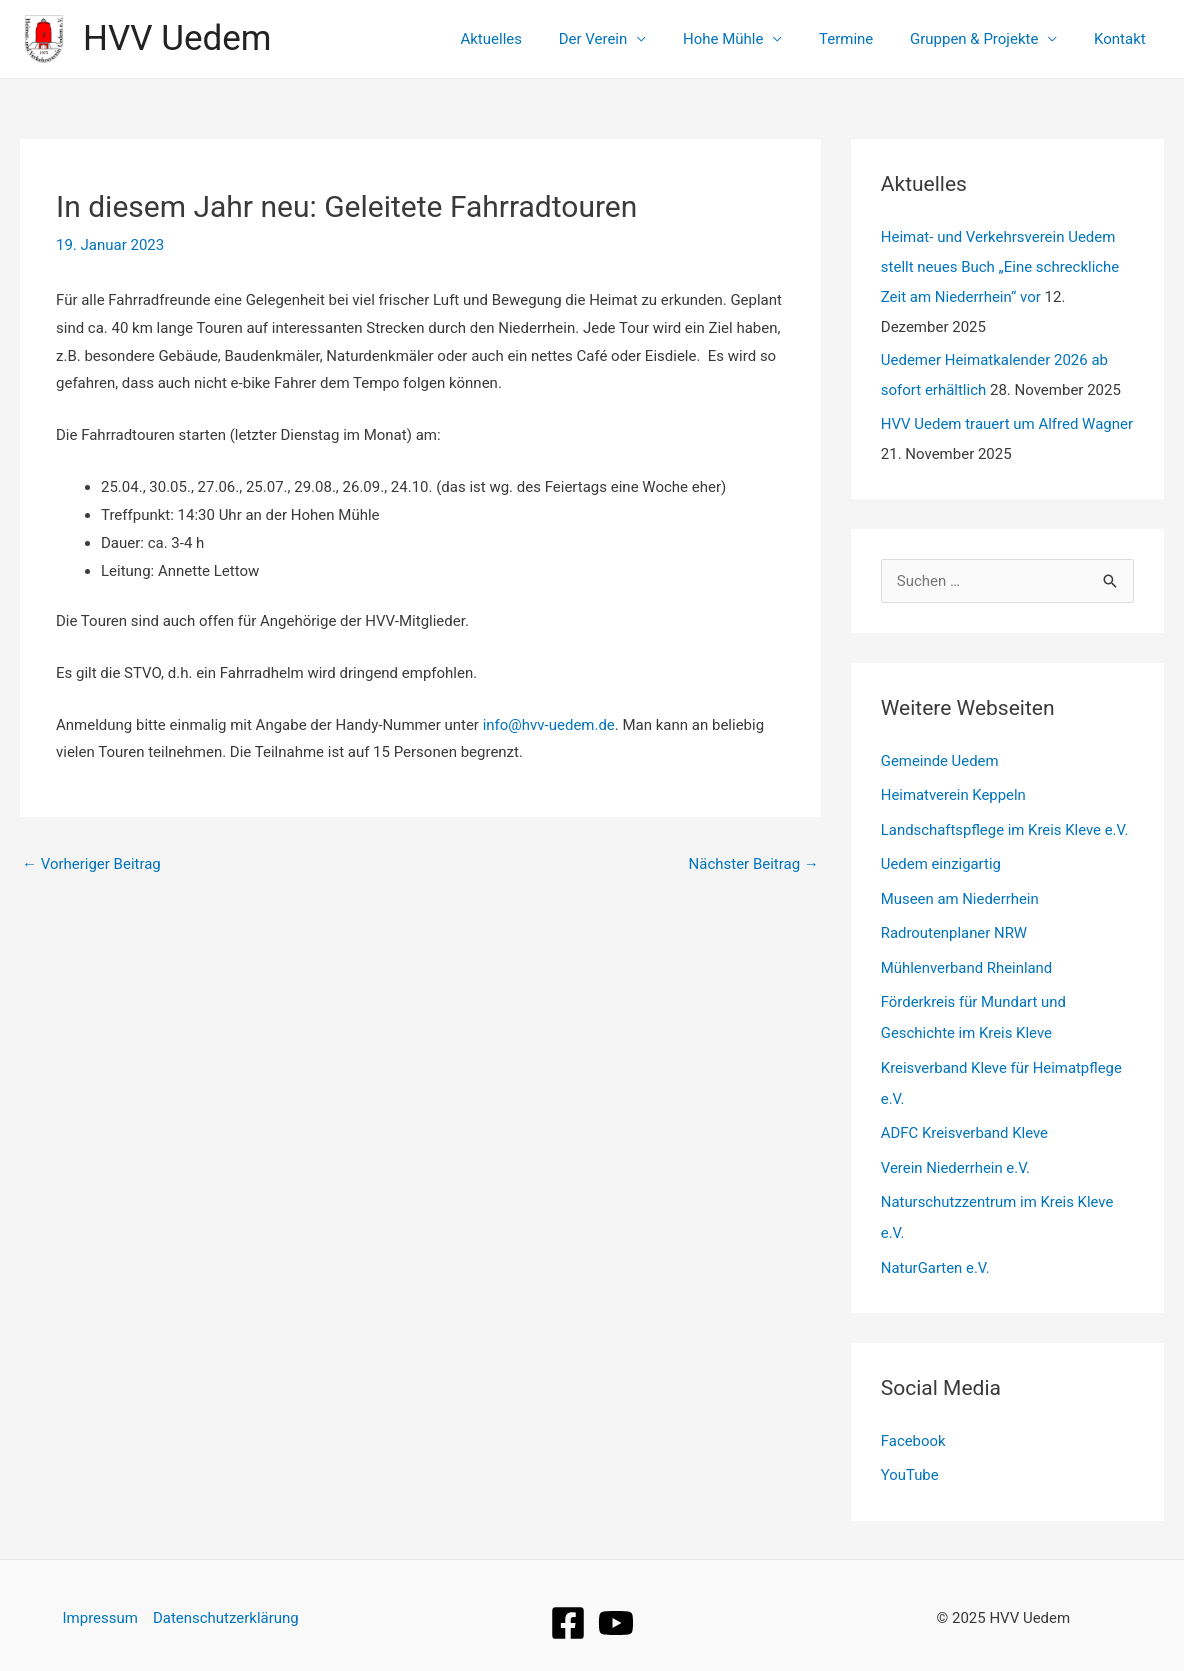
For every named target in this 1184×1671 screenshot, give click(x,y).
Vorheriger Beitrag (91, 864)
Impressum (99, 1603)
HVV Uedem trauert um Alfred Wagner (1007, 424)
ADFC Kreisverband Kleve (965, 1124)
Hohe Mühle (746, 39)
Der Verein (623, 39)
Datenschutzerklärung (226, 1603)
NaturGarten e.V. (936, 1256)
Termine (863, 39)
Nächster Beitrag (753, 864)
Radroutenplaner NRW (954, 929)
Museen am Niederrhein (960, 896)
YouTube (910, 1462)
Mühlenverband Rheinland (967, 963)
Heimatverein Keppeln (954, 794)
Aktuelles (528, 39)
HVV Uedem (177, 38)
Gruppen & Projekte (984, 39)
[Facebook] (568, 1608)
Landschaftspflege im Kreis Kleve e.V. (1005, 828)
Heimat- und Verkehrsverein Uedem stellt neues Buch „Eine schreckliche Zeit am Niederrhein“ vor (1000, 267)
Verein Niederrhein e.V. (956, 1158)
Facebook (913, 1428)
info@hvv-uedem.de (549, 725)
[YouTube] (616, 1608)
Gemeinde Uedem (940, 761)
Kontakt (1123, 39)
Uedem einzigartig (941, 862)
